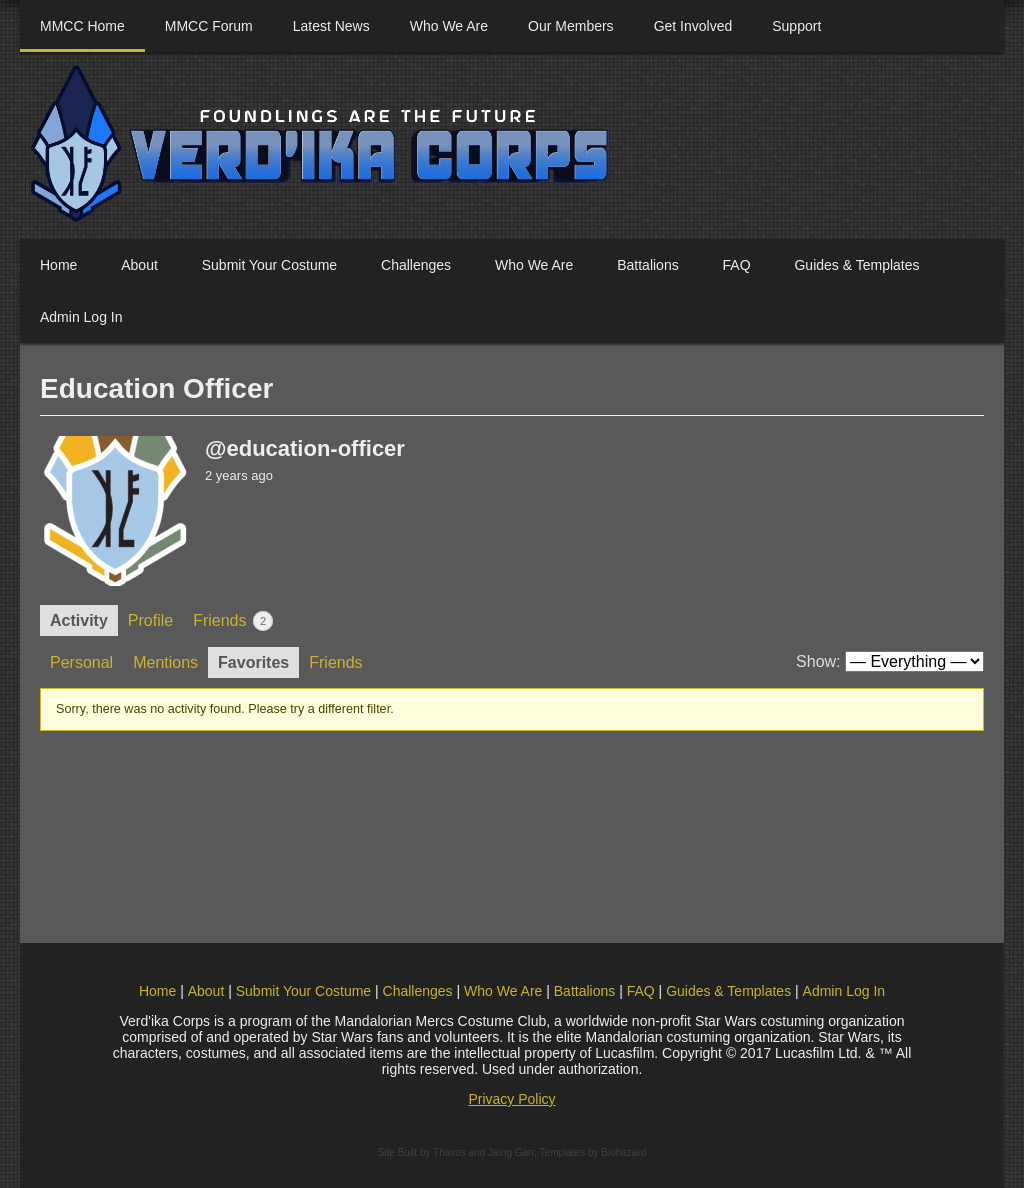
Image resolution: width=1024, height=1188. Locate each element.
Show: (818, 661)
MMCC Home (82, 26)
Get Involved (693, 26)
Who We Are (449, 26)
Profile (150, 620)
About (139, 265)
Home (58, 265)
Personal (81, 662)
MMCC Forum (209, 26)
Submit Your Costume (269, 265)
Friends (233, 621)
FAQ (737, 265)
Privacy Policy (511, 1099)
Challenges (416, 265)
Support (796, 26)
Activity (79, 620)
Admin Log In (81, 317)
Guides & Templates (856, 265)
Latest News (331, 26)
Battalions (647, 265)
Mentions (165, 662)
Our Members (571, 26)
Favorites (253, 662)
